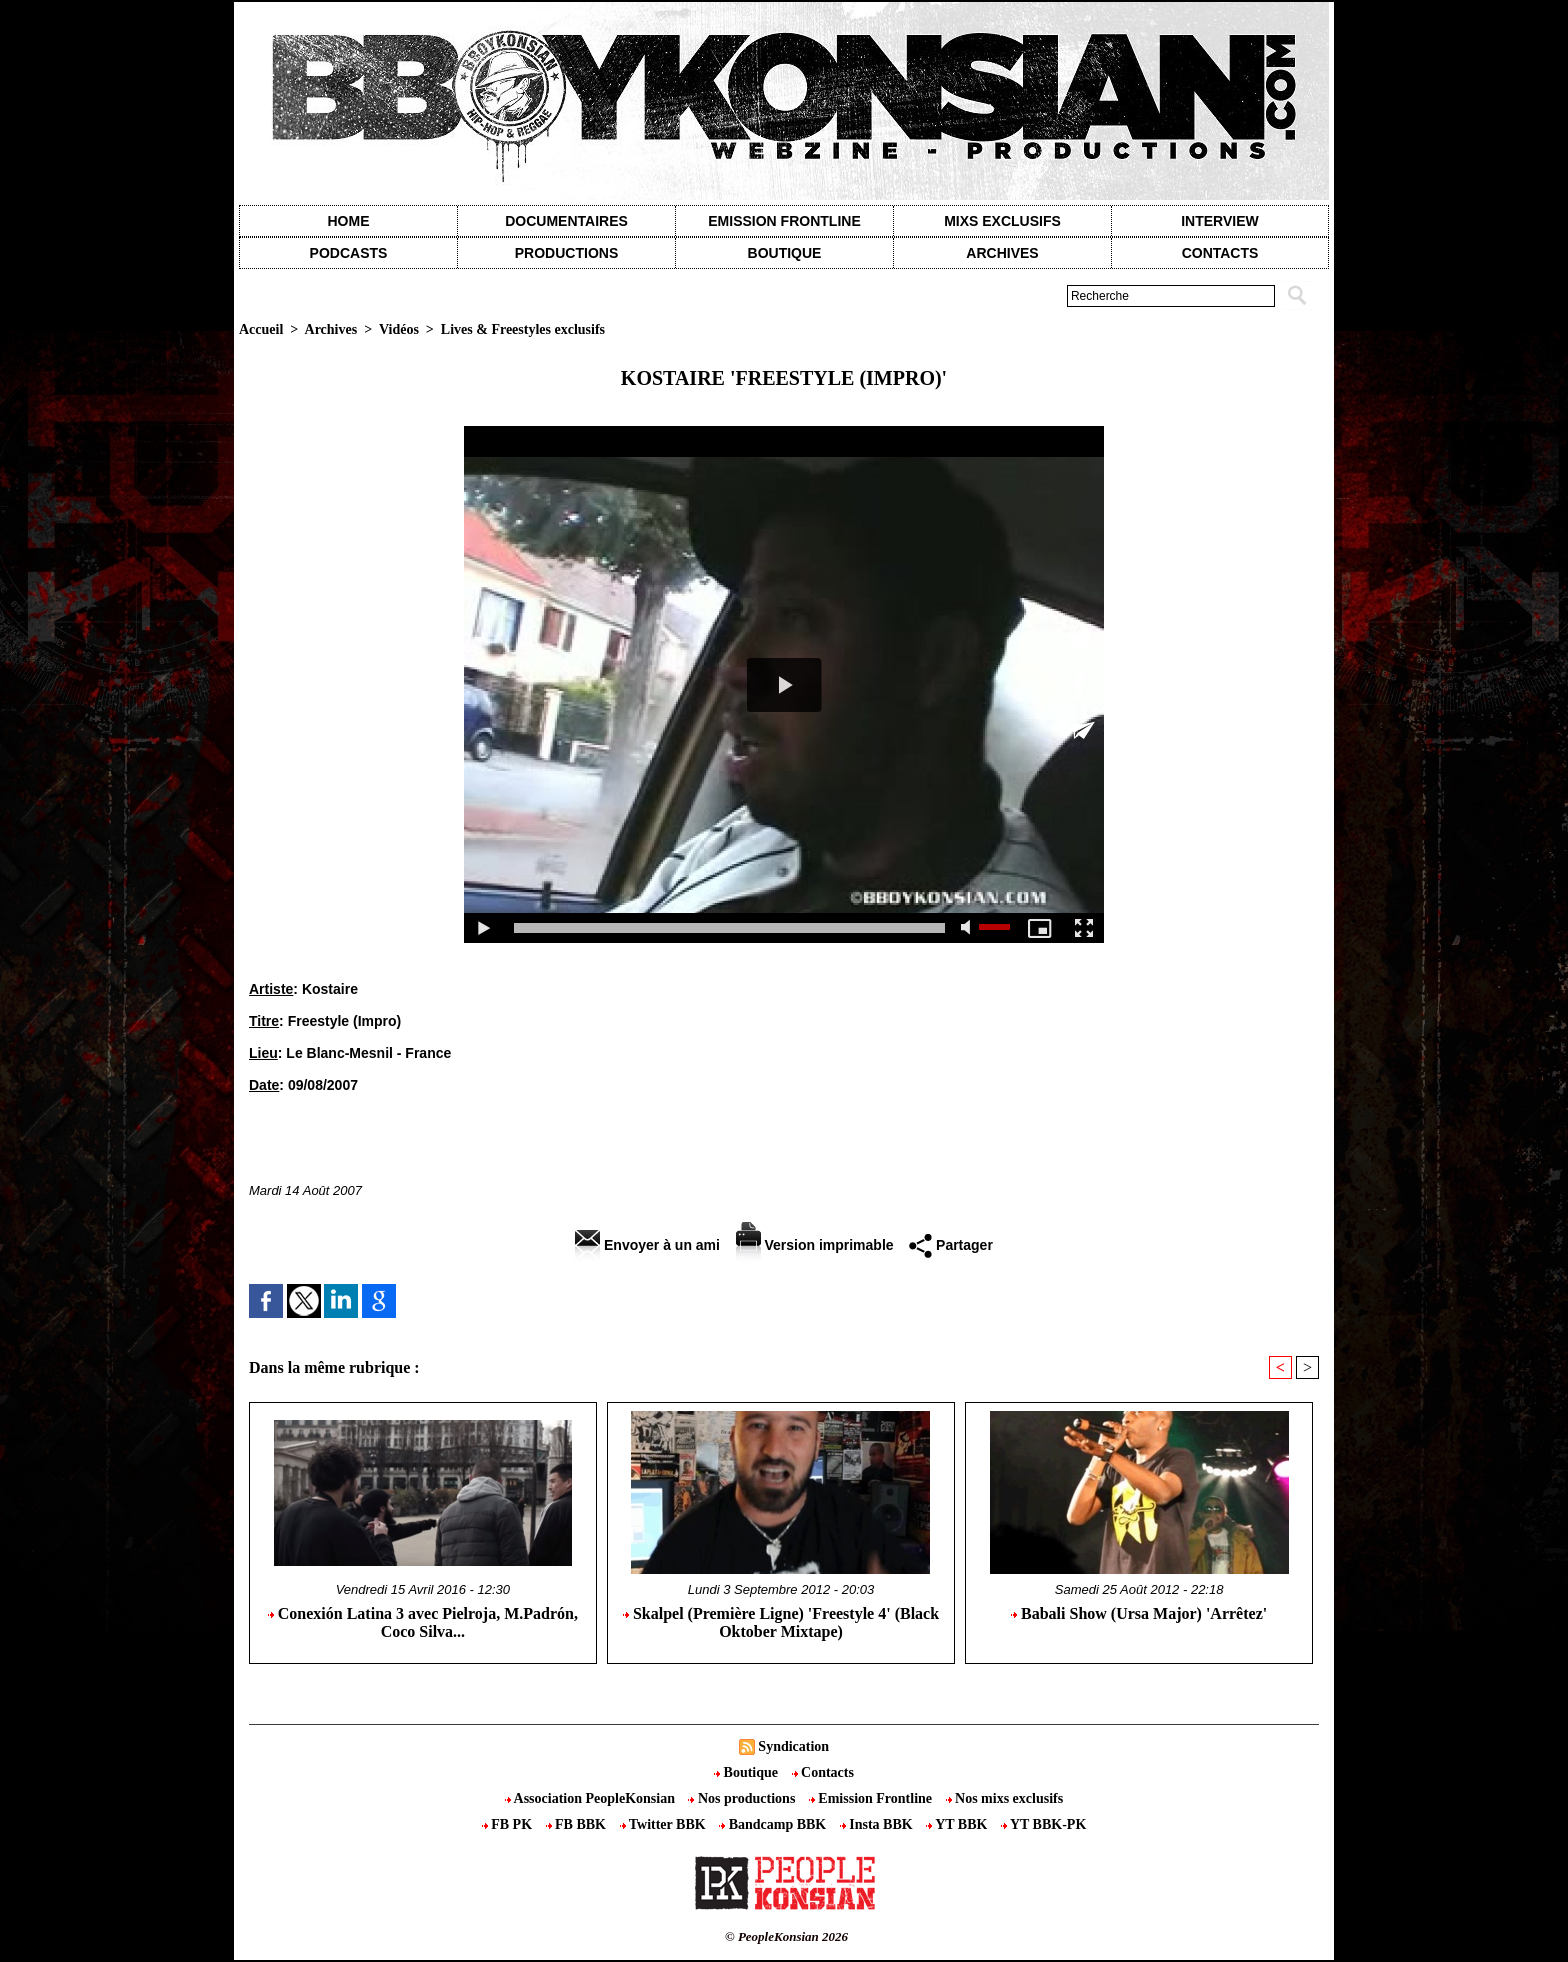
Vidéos (399, 329)
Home (349, 221)
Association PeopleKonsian (592, 1798)
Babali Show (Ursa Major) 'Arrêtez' (1139, 1613)
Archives (1002, 253)
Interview (1220, 221)
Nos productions (743, 1798)
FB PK (509, 1824)
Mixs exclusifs (1002, 221)
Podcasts (349, 253)
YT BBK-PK (1043, 1824)
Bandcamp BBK (774, 1824)
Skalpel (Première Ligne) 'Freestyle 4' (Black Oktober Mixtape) (781, 1622)
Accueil (261, 329)
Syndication (793, 1746)
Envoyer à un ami (647, 1245)
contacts (1220, 253)
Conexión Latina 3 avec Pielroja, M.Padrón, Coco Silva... (423, 1622)
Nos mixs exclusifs (1005, 1798)
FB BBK (578, 1824)
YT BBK (958, 1824)
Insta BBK (878, 1824)
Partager (951, 1245)
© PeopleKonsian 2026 (786, 1936)
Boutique (785, 253)
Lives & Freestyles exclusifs (523, 329)
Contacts (823, 1772)
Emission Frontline (784, 221)
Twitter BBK (665, 1824)
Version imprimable (815, 1245)
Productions (566, 253)
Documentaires (566, 221)
